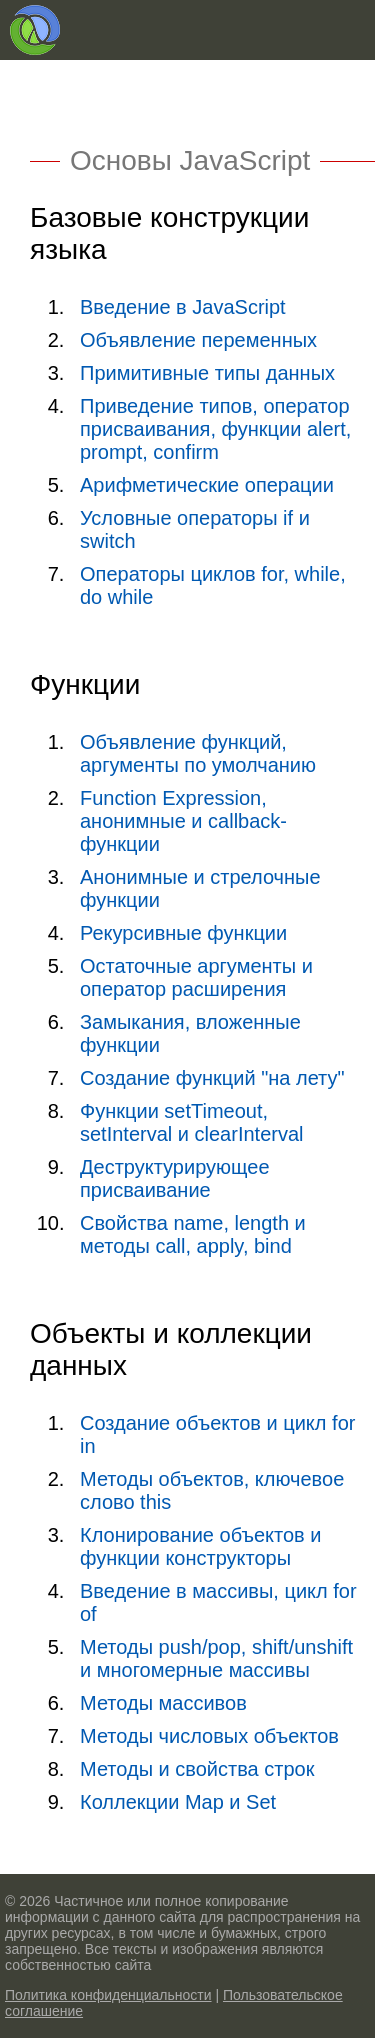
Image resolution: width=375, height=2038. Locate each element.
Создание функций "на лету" (212, 1078)
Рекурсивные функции (183, 933)
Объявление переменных (198, 340)
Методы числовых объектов (209, 1736)
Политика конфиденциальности (108, 1995)
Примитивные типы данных (207, 373)
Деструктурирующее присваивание (175, 1178)
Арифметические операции (207, 485)
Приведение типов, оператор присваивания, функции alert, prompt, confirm (215, 429)
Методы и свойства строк (197, 1769)
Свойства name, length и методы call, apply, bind (193, 1234)
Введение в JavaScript (183, 307)
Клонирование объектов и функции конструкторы (200, 1546)
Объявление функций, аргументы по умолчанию (198, 753)
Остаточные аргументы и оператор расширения (196, 977)
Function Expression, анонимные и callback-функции (183, 821)
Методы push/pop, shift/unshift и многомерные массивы (216, 1658)
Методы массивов (163, 1703)
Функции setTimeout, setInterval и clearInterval (192, 1122)
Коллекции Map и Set (178, 1802)
